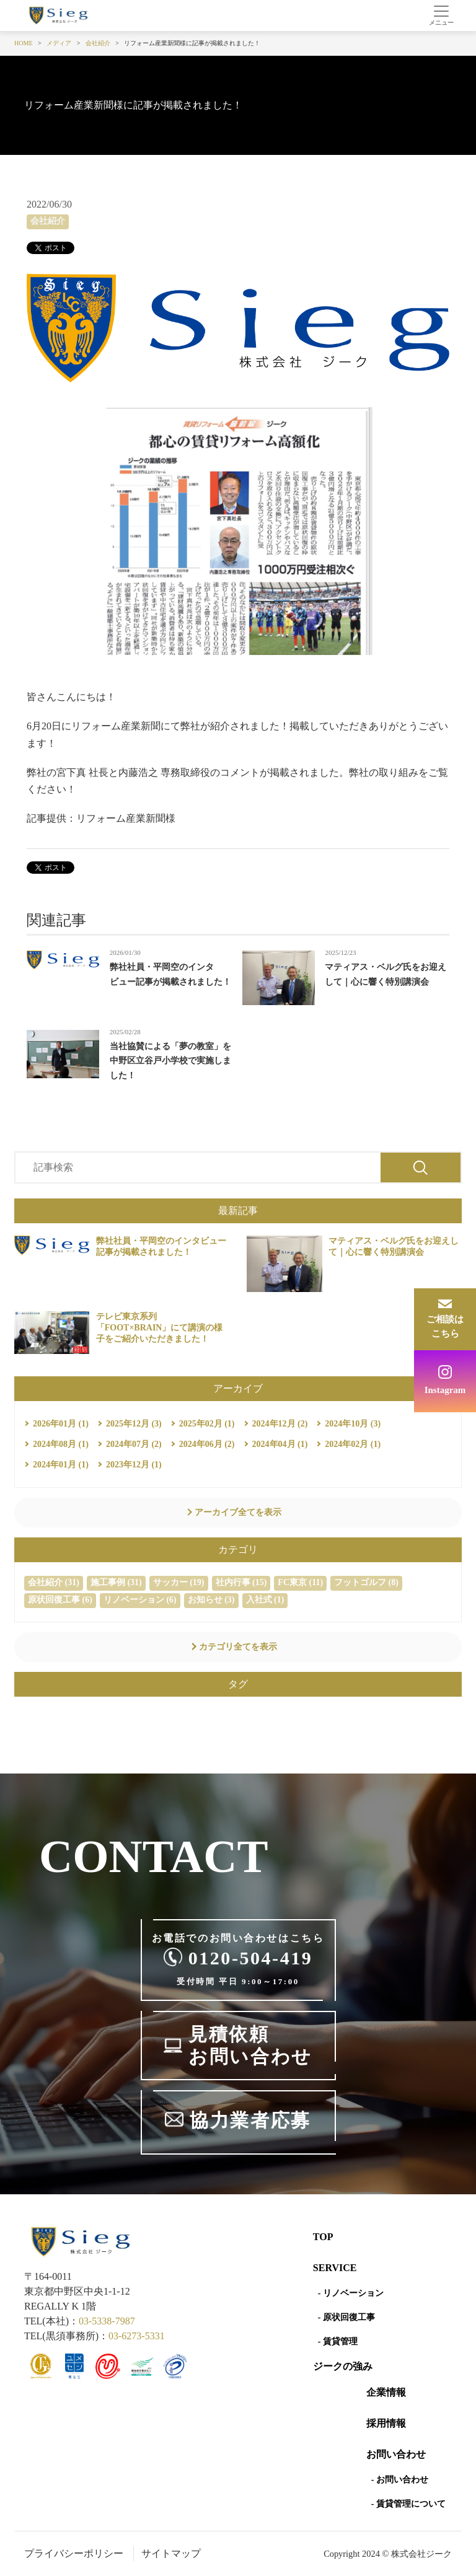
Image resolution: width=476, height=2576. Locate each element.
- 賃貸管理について (408, 2503)
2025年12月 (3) (134, 1423)
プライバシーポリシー (73, 2553)
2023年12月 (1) (134, 1464)
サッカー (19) (179, 1582)
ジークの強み (342, 2366)
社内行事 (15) (241, 1582)
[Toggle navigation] (441, 15)
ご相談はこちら (445, 1326)
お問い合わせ (396, 2454)
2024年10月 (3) (353, 1423)
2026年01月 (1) (61, 1423)
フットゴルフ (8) (366, 1582)
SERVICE (335, 2267)
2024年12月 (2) (280, 1423)
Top (323, 2236)
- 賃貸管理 (338, 2341)
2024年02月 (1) (353, 1444)
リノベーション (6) (140, 1599)
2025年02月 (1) (207, 1423)
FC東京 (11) (300, 1582)
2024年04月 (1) (280, 1444)
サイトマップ (171, 2553)
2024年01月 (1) (61, 1464)
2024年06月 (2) (207, 1444)
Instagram (445, 1390)
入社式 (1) (265, 1599)
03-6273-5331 (136, 2336)
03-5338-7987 (107, 2321)
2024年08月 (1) (61, 1444)
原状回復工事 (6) (60, 1599)
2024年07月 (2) (134, 1444)
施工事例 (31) (116, 1582)
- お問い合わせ (399, 2479)
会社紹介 (47, 221)
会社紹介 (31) (53, 1582)
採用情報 (386, 2423)
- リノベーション (351, 2293)
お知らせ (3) (211, 1599)
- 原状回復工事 (346, 2317)
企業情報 (386, 2392)
